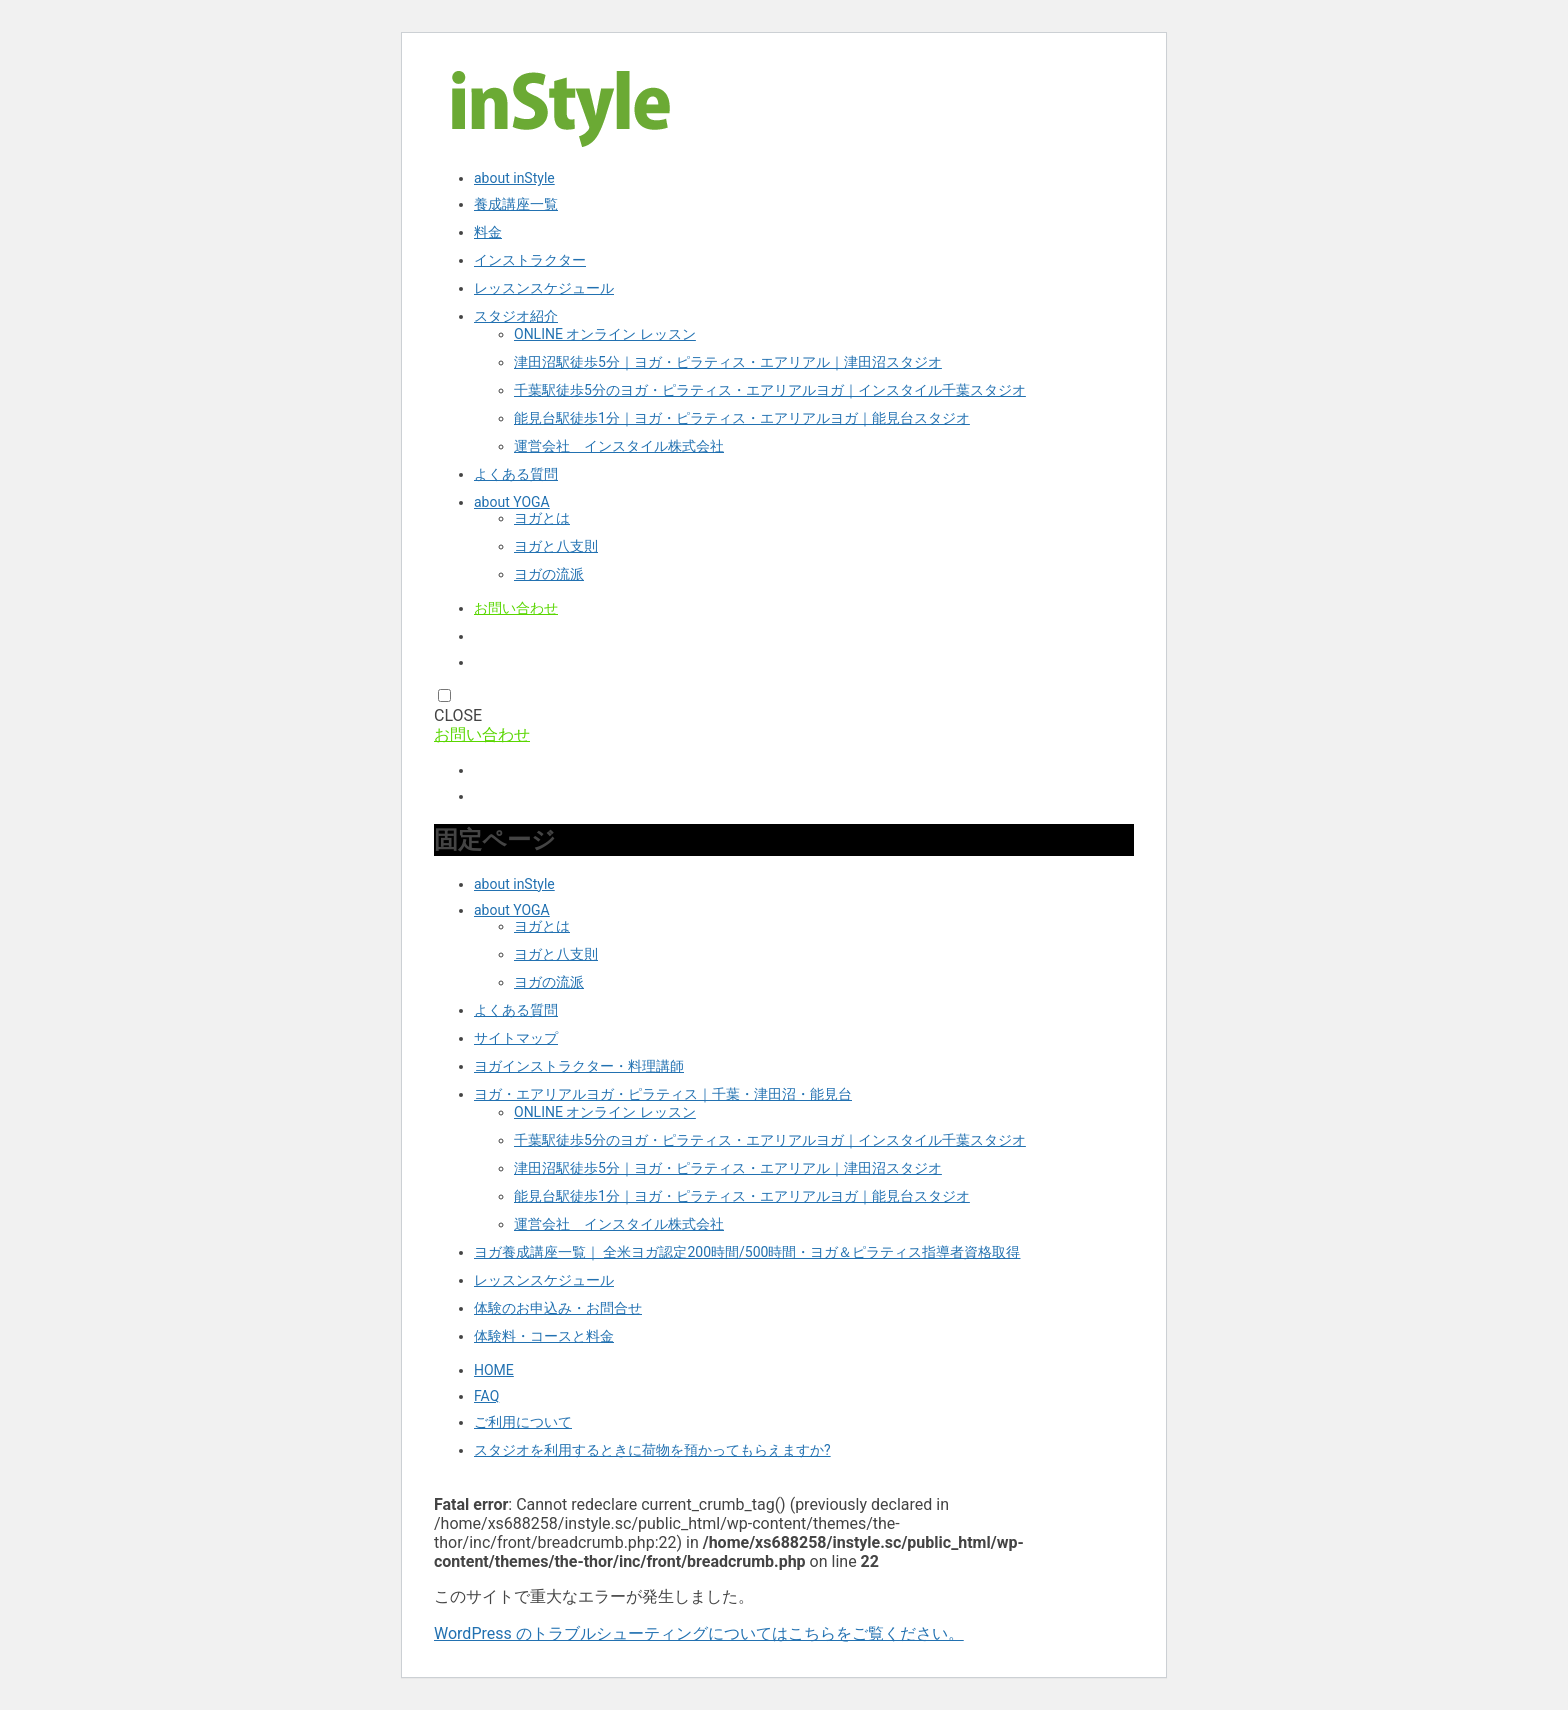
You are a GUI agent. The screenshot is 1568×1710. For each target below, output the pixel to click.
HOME (494, 1370)
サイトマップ (516, 1038)
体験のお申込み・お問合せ (558, 1308)
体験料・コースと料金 (544, 1336)
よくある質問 (516, 474)
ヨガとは (542, 518)
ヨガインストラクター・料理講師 (579, 1066)
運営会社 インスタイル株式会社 (619, 446)
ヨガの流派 (549, 574)
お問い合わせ (516, 608)
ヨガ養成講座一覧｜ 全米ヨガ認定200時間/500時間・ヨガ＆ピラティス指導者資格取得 (747, 1252)
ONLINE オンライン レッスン (605, 334)
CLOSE (458, 715)
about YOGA (512, 502)
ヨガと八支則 (556, 546)
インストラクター (530, 260)
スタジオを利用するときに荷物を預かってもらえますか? (652, 1450)
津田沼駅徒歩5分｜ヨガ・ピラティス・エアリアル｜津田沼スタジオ (728, 362)
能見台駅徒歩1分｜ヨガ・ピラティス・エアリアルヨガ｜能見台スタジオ (742, 418)
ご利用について (523, 1422)
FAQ (486, 1396)
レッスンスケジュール (544, 288)
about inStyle (514, 178)
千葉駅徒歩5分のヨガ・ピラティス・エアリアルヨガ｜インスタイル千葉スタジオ (770, 390)
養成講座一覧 (516, 204)
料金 (488, 232)
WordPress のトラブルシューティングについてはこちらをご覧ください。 (699, 1633)
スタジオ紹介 (516, 316)
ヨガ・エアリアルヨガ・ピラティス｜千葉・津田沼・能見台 (663, 1094)
